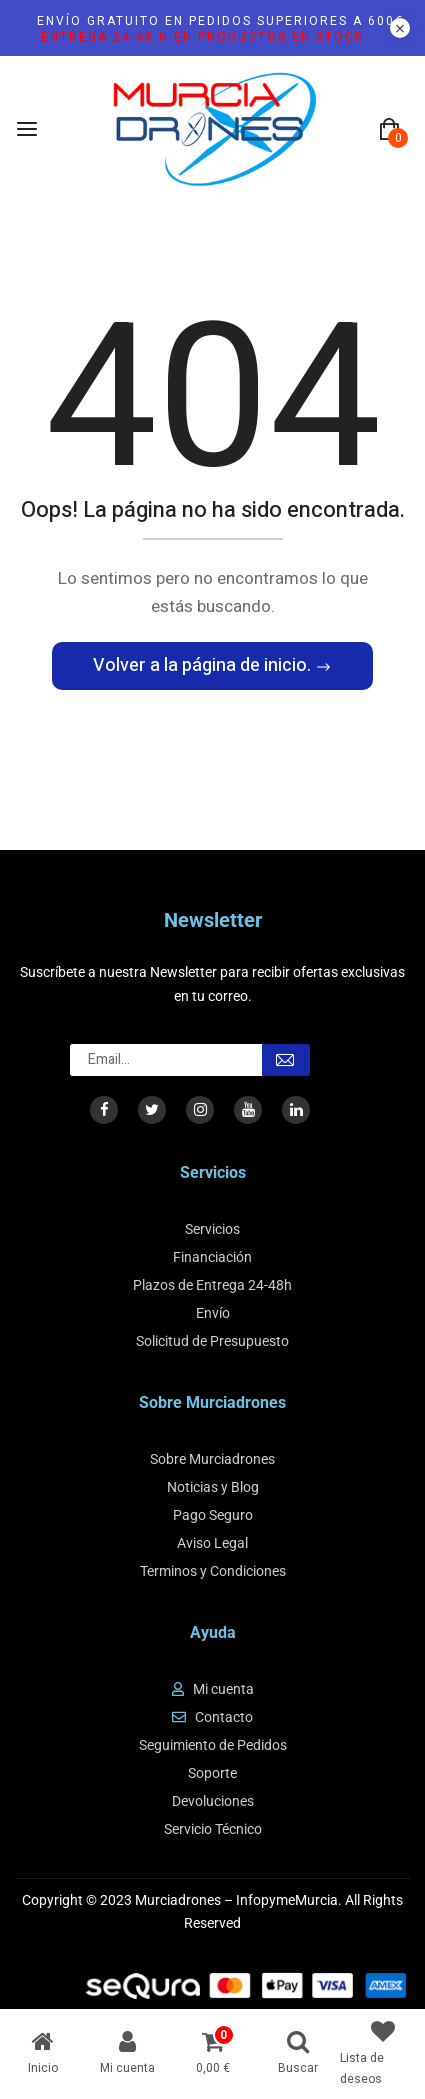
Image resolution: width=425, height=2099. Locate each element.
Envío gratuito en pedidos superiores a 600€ (220, 29)
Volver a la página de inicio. (204, 665)
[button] (389, 130)
